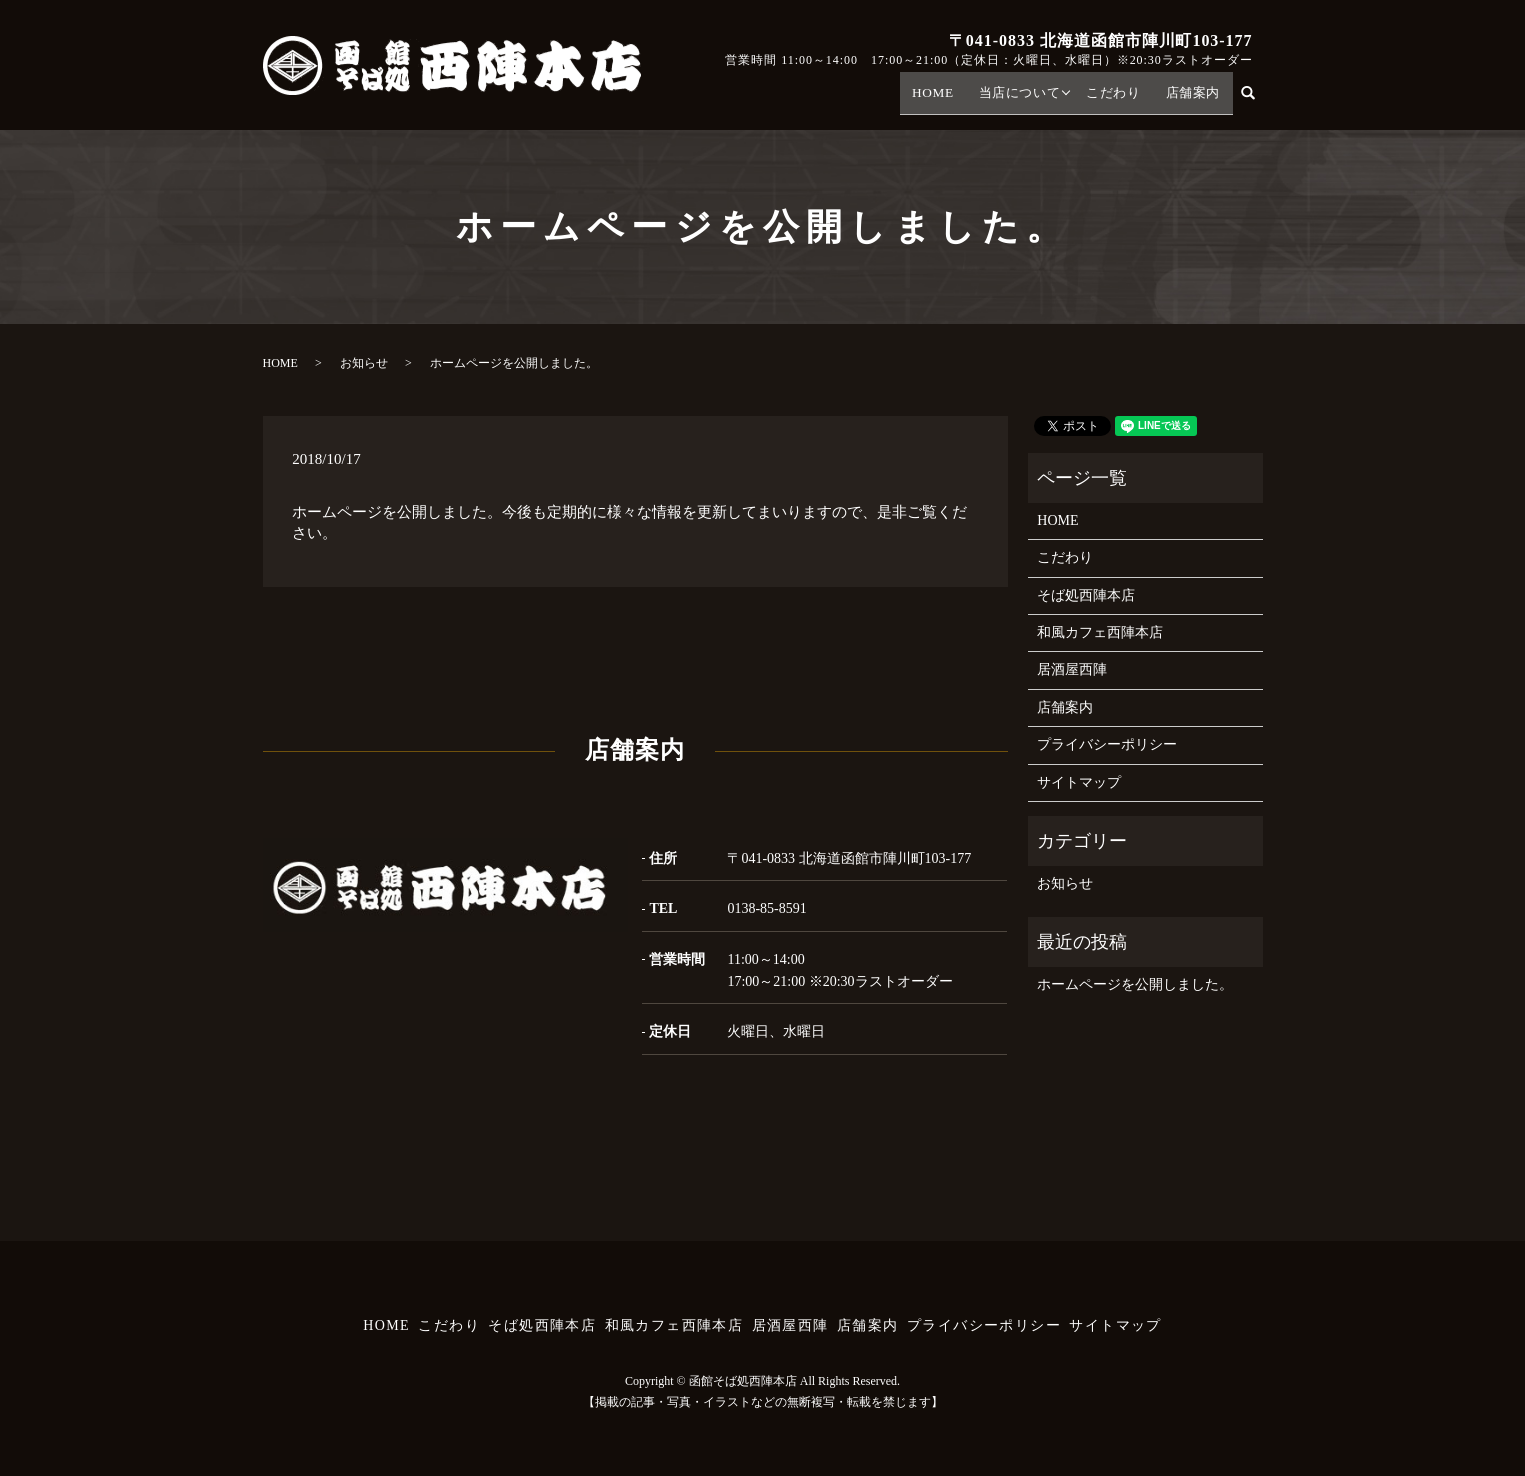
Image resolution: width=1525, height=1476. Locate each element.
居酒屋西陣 (1072, 669)
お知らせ (364, 363)
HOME (948, 99)
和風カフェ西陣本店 (1100, 632)
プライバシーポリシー (1107, 744)
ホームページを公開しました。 (1135, 984)
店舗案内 (1195, 99)
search (1258, 98)
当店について (1030, 99)
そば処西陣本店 (1086, 595)
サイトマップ (1079, 782)
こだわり (1120, 99)
